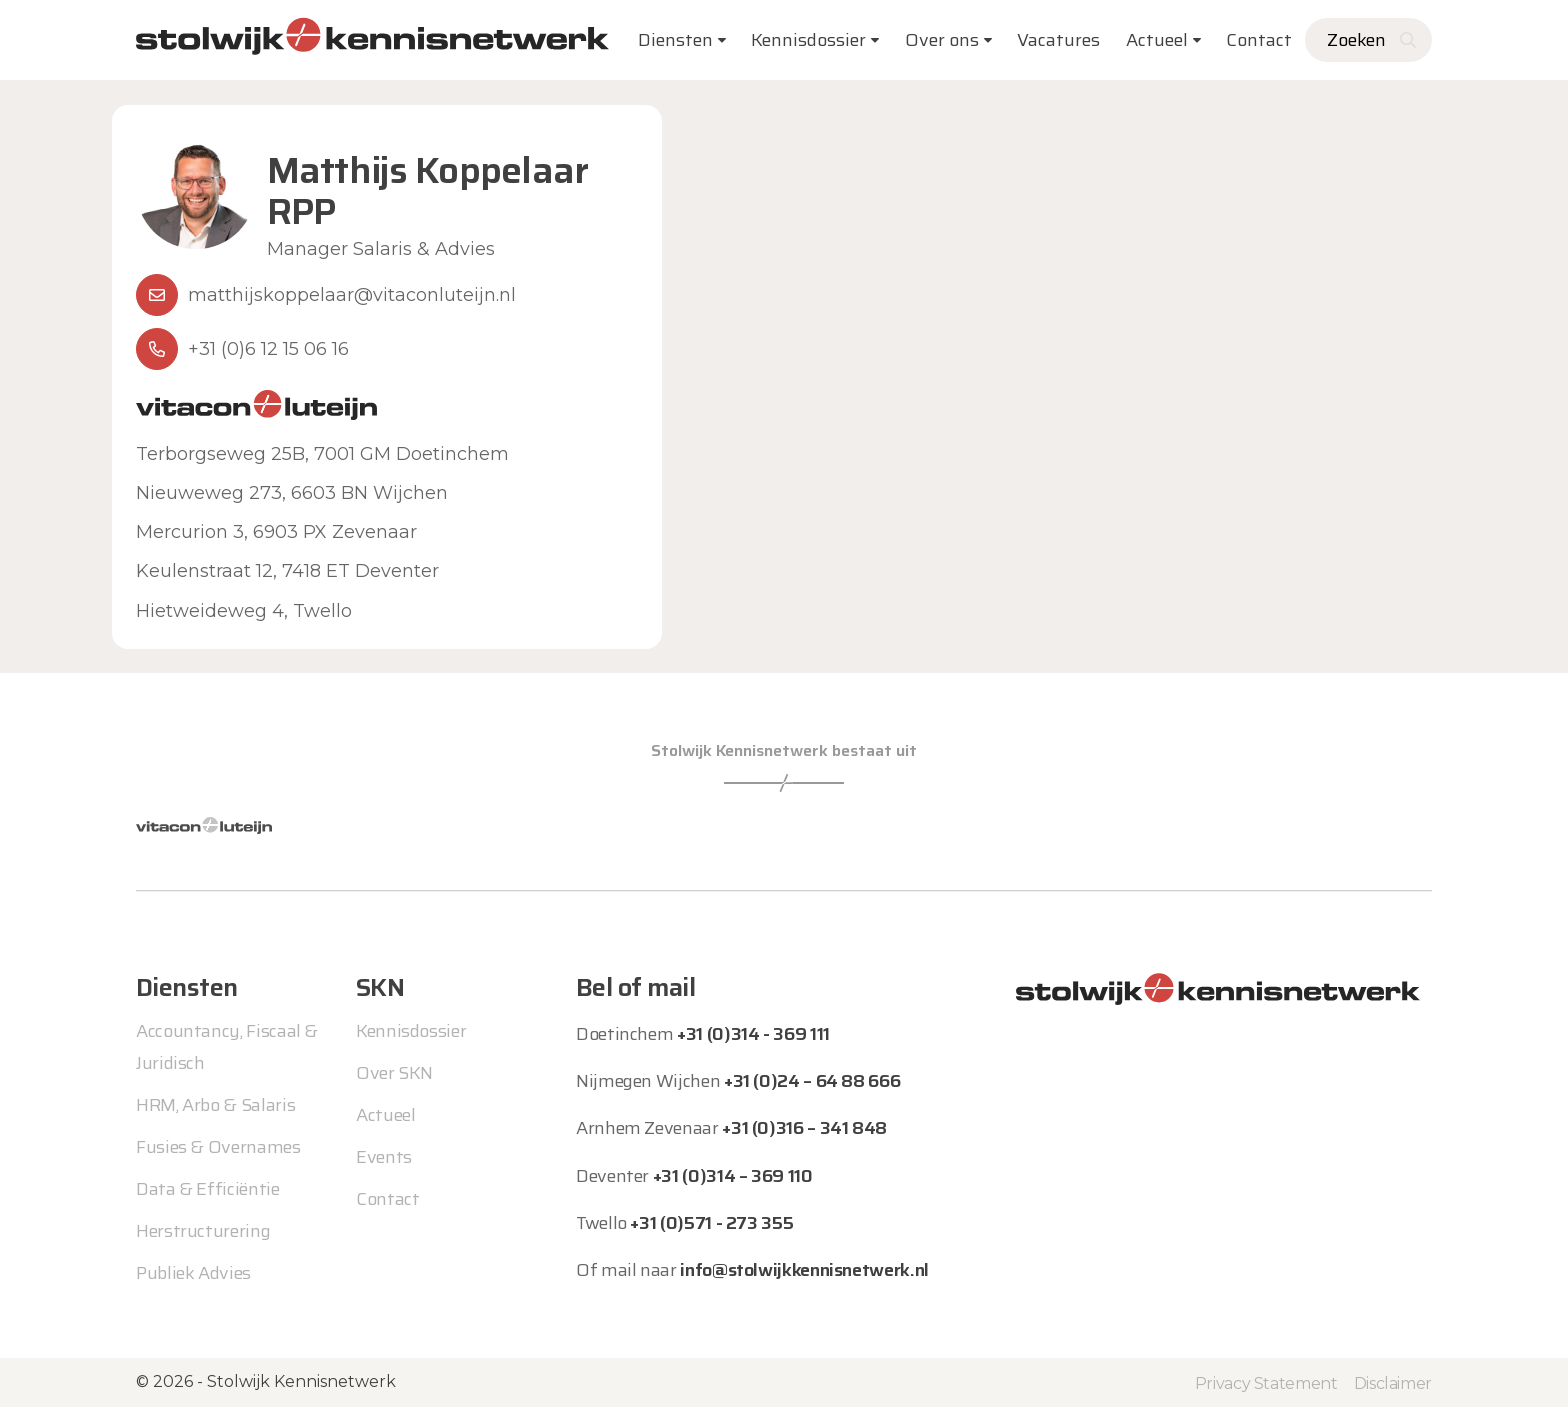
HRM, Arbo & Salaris (215, 1105)
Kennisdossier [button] (808, 40)
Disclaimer (1393, 1382)
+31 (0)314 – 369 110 (733, 1176)
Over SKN (394, 1073)
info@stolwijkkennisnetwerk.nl (804, 1270)
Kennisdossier (411, 1031)
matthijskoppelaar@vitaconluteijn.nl (352, 295)
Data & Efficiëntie (208, 1189)
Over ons (942, 40)
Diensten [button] (675, 40)
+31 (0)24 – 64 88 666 (812, 1081)
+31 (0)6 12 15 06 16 (268, 349)
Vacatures (1058, 40)
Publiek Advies (193, 1273)
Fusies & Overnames (218, 1147)
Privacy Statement (1266, 1382)
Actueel (1157, 40)
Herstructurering (203, 1231)
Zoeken (1356, 40)
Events (384, 1157)
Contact (1259, 40)
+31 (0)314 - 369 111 (753, 1034)
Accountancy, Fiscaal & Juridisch (227, 1047)
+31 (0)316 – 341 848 (804, 1128)
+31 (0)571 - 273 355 (711, 1223)
